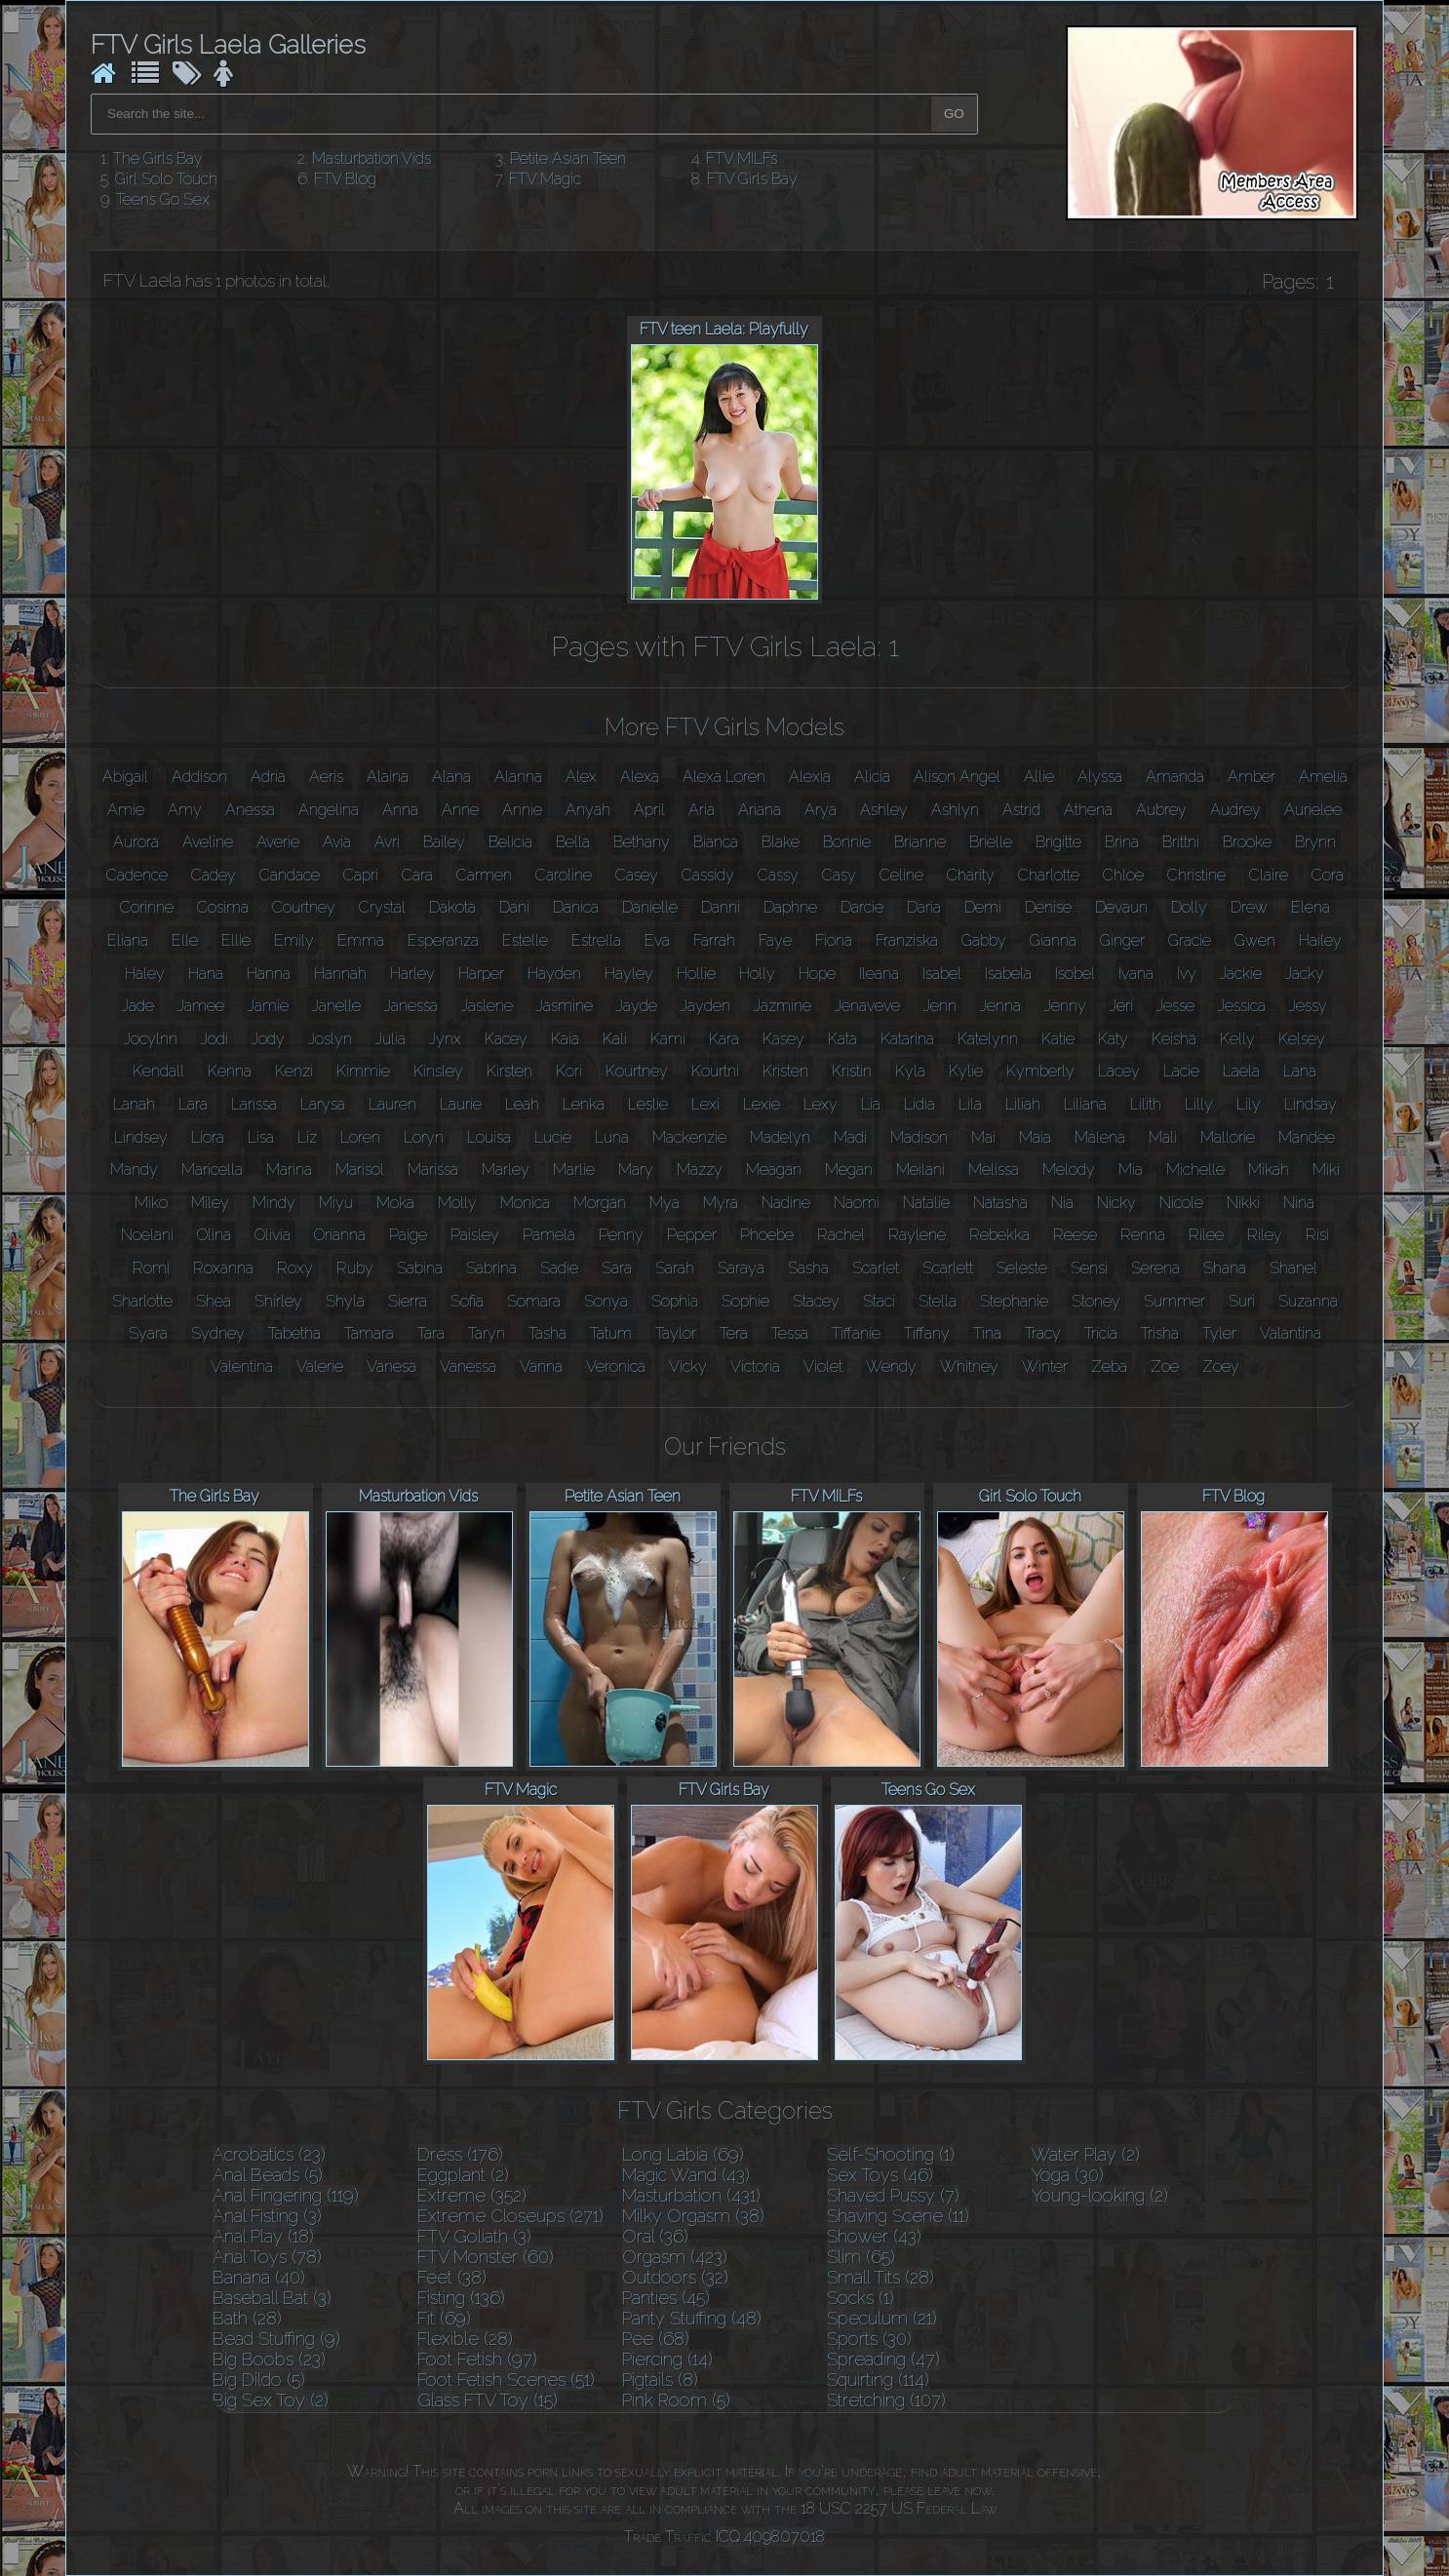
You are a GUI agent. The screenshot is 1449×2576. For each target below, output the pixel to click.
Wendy (891, 1366)
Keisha (1174, 1039)
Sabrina (491, 1268)
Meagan (774, 1169)
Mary (635, 1169)
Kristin (852, 1071)
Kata (842, 1039)
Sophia (674, 1301)
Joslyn (330, 1039)
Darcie (862, 907)
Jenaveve (867, 1005)
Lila (970, 1104)
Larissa (254, 1104)
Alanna (518, 776)
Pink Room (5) (676, 2400)
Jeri (1121, 1005)
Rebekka (999, 1235)
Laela (1241, 1071)
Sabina (420, 1268)
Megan (849, 1169)
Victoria (755, 1366)
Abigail (125, 776)
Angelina (328, 809)
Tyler (1219, 1333)
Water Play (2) (1086, 2154)
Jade (138, 1005)
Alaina (388, 776)
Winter (1045, 1366)
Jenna (1000, 1005)
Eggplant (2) (463, 2175)
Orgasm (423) (674, 2256)
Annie (522, 809)
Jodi (214, 1039)
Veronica (616, 1366)
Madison (919, 1137)
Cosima (223, 907)
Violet (822, 1366)
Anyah (588, 809)
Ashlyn (955, 809)
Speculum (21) (882, 2318)
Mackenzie (689, 1137)
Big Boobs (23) (269, 2359)
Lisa (261, 1137)
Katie (1058, 1039)
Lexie (761, 1104)
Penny (621, 1235)
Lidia (919, 1104)
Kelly (1237, 1039)
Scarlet (875, 1268)
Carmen (484, 875)
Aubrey (1161, 809)
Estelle (525, 940)
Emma (360, 940)
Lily (1248, 1104)
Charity (971, 875)
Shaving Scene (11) (898, 2215)
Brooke (1247, 842)
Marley (505, 1169)
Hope (817, 973)
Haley (145, 973)
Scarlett (947, 1268)
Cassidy (708, 875)
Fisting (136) (461, 2297)
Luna (612, 1137)
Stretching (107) (886, 2400)
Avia (337, 842)
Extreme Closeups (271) (510, 2215)
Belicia (510, 842)
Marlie (574, 1169)
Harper (481, 973)
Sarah (674, 1268)
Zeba (1109, 1366)
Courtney (303, 907)
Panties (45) (666, 2297)
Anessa (250, 809)
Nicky (1116, 1202)
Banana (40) (259, 2277)
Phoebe (767, 1235)
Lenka (584, 1104)
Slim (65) (861, 2256)
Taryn (486, 1333)
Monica (525, 1202)
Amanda (1175, 776)
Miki (1326, 1169)
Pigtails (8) (660, 2379)
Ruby (354, 1268)
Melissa (993, 1169)
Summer (1174, 1301)
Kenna (230, 1071)
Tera (734, 1333)
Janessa (411, 1005)
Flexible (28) (465, 2338)
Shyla (345, 1301)
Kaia (565, 1039)
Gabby (983, 940)
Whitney (969, 1366)
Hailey (1320, 940)
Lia (871, 1104)
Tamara (369, 1333)
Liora (207, 1137)
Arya (820, 809)
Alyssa (1099, 776)
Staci (879, 1301)
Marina (289, 1169)
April (649, 809)
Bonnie (847, 842)
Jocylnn (150, 1039)
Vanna (541, 1366)
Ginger (1122, 940)
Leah (522, 1104)
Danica (576, 907)
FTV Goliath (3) (474, 2236)
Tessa (789, 1333)
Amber (1251, 776)
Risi (1317, 1235)
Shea (213, 1301)
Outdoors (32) (675, 2277)
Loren (360, 1137)
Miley (210, 1202)
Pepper (692, 1235)
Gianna (1053, 940)
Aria (701, 809)
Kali (615, 1039)
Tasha (548, 1333)
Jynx (445, 1039)
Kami (667, 1039)
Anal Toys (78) (267, 2256)
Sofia (467, 1301)
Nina (1298, 1202)
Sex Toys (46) (880, 2175)
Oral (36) (655, 2236)
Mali (1163, 1137)
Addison (199, 776)
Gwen (1254, 940)
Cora (1328, 875)
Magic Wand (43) (686, 2175)
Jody (268, 1039)
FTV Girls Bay (752, 179)
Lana (1299, 1071)
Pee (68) (655, 2338)
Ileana (879, 973)
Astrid (1021, 809)
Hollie (696, 973)
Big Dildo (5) (259, 2379)
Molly (457, 1202)
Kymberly (1040, 1071)
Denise (1048, 907)
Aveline (207, 842)
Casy (839, 875)
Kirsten (509, 1071)
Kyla (910, 1071)
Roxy (295, 1268)
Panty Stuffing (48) (692, 2318)
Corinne (147, 907)
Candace (289, 875)
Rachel (841, 1235)
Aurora (136, 842)
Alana (451, 776)
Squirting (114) (878, 2379)
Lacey (1119, 1071)
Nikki (1243, 1202)
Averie (277, 842)
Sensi (1089, 1268)
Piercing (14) (667, 2359)
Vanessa (468, 1366)
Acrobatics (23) (269, 2154)
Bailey (444, 842)
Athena (1088, 809)
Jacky (1304, 973)
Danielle (650, 907)
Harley (412, 973)
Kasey (783, 1039)
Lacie (1181, 1071)
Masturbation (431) (691, 2195)
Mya (664, 1202)
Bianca (715, 842)
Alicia (872, 776)
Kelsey (1301, 1039)
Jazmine (782, 1005)
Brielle (990, 842)
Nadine (786, 1202)
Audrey (1235, 809)
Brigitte (1058, 842)
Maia (1035, 1137)
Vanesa (391, 1366)
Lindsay (1310, 1104)
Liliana (1085, 1104)
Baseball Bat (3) (272, 2297)
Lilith (1145, 1104)
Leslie (648, 1104)
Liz (307, 1137)
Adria (268, 776)
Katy (1113, 1039)
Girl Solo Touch (166, 179)
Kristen (785, 1071)
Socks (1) (860, 2297)
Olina (214, 1235)
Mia (1130, 1169)
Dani (514, 907)
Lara (193, 1104)
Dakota (452, 907)
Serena (1155, 1268)
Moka (395, 1202)
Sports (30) (869, 2338)
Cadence (137, 875)
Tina (987, 1333)
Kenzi (294, 1071)
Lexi (705, 1104)
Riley (1264, 1235)
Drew (1249, 907)
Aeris (326, 776)
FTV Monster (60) (485, 2256)
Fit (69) (444, 2318)
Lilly (1199, 1104)
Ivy (1186, 973)
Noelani (147, 1235)
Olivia (273, 1235)
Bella (573, 842)
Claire (1268, 875)
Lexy (820, 1104)
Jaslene (487, 1005)
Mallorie (1227, 1137)
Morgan (599, 1202)
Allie (1039, 776)
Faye (775, 940)
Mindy (274, 1202)
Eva (657, 940)
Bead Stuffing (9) (276, 2338)
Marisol (359, 1169)
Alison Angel (957, 776)
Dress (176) (460, 2154)
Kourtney (637, 1071)
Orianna (340, 1235)
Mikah (1268, 1169)
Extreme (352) (472, 2195)
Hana (205, 973)
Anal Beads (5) (268, 2175)
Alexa (639, 776)
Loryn (424, 1137)
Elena (1310, 907)
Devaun (1121, 907)
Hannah (340, 973)
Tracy (1043, 1333)
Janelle (336, 1005)
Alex (581, 776)
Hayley (629, 973)
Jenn (940, 1005)
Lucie (552, 1137)
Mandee (1306, 1137)
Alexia (810, 776)
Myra (720, 1202)
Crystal (382, 907)
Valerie (319, 1366)
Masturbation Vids (371, 158)
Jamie (268, 1005)
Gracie (1189, 940)
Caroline (563, 875)
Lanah (134, 1104)
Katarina (907, 1039)
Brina (1122, 842)
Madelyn (780, 1137)
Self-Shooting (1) (891, 2154)
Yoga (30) (1068, 2175)
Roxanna (223, 1268)
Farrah (714, 940)
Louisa (489, 1137)
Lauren (392, 1104)
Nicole (1181, 1202)
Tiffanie (856, 1333)
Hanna (269, 973)
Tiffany (927, 1333)
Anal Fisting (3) (267, 2215)
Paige (408, 1235)
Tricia (1100, 1333)
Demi (982, 907)
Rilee (1206, 1235)
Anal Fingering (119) (286, 2195)
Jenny (1065, 1005)
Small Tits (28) (880, 2277)
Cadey (213, 875)
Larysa (322, 1104)
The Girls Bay (158, 158)
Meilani (920, 1169)
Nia (1062, 1202)
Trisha (1160, 1333)
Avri (387, 842)
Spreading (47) (883, 2359)
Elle (185, 940)
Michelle (1195, 1169)
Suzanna (1308, 1301)
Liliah (1022, 1104)
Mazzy (700, 1169)
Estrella (596, 940)
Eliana (127, 940)
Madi (850, 1137)
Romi (151, 1268)
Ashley (884, 809)
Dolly (1189, 907)
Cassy (778, 875)
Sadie (559, 1268)
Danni (720, 907)
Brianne (920, 842)
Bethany (641, 842)
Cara (417, 875)
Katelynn (988, 1039)
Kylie (966, 1071)
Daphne (790, 907)
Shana (1224, 1268)
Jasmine (564, 1005)
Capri (360, 875)
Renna (1142, 1235)
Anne (460, 809)
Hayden (554, 973)
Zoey (1220, 1366)
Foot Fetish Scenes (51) (506, 2379)
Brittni (1180, 842)
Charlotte (1048, 875)
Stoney (1096, 1301)
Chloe (1123, 875)
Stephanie (1014, 1301)
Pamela (549, 1235)
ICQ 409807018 (770, 2536)
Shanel (1293, 1268)
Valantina (1290, 1333)
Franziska (907, 940)
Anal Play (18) (263, 2236)
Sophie (745, 1301)
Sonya (606, 1301)
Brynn (1315, 842)
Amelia (1323, 776)
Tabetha (294, 1333)
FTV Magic (545, 179)
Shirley (278, 1301)
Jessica (1242, 1005)
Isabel (941, 973)
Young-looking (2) (1100, 2195)
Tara (431, 1333)
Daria (924, 907)
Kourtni (715, 1071)
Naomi (857, 1202)
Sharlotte (142, 1301)
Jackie (1241, 973)
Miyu (336, 1202)
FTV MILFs (741, 158)
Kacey (506, 1039)
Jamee (200, 1005)
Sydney (218, 1333)
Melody (1068, 1169)
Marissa (433, 1169)
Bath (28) (247, 2318)
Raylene (917, 1235)
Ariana (759, 809)
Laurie (461, 1104)
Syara (148, 1333)
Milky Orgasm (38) (693, 2215)
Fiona (833, 940)
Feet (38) (452, 2277)
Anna (400, 809)
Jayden (705, 1005)
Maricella (212, 1169)
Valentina (242, 1366)
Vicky (688, 1366)
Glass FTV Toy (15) (487, 2400)
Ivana (1136, 973)
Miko (151, 1202)
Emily (294, 940)
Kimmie (363, 1071)
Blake (781, 842)
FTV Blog (345, 179)
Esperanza (443, 940)
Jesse (1175, 1005)
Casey (636, 875)
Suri (1242, 1301)
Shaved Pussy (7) (893, 2195)
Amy (185, 809)
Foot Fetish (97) (477, 2359)
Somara (534, 1301)
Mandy (134, 1169)
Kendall (158, 1071)
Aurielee (1313, 809)
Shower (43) (874, 2236)
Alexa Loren (724, 776)
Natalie (926, 1202)
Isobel (1075, 973)
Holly (757, 973)
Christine (1196, 875)
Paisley (474, 1235)
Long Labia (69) (683, 2154)
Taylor (675, 1333)
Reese (1075, 1235)
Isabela (1008, 973)
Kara (724, 1039)
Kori (569, 1071)
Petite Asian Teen (568, 158)
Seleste (1022, 1268)
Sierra (407, 1301)
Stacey (816, 1301)
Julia (390, 1039)
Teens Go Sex (163, 199)
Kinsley (438, 1071)
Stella (938, 1301)
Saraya (741, 1268)
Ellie (236, 940)
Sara (617, 1268)
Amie (125, 809)
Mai (983, 1137)
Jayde (636, 1005)
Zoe (1165, 1366)
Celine (901, 875)
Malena (1100, 1137)
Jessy (1308, 1005)
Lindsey (141, 1137)
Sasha (808, 1268)
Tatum (611, 1333)
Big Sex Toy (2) (271, 2400)
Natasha (1000, 1202)
